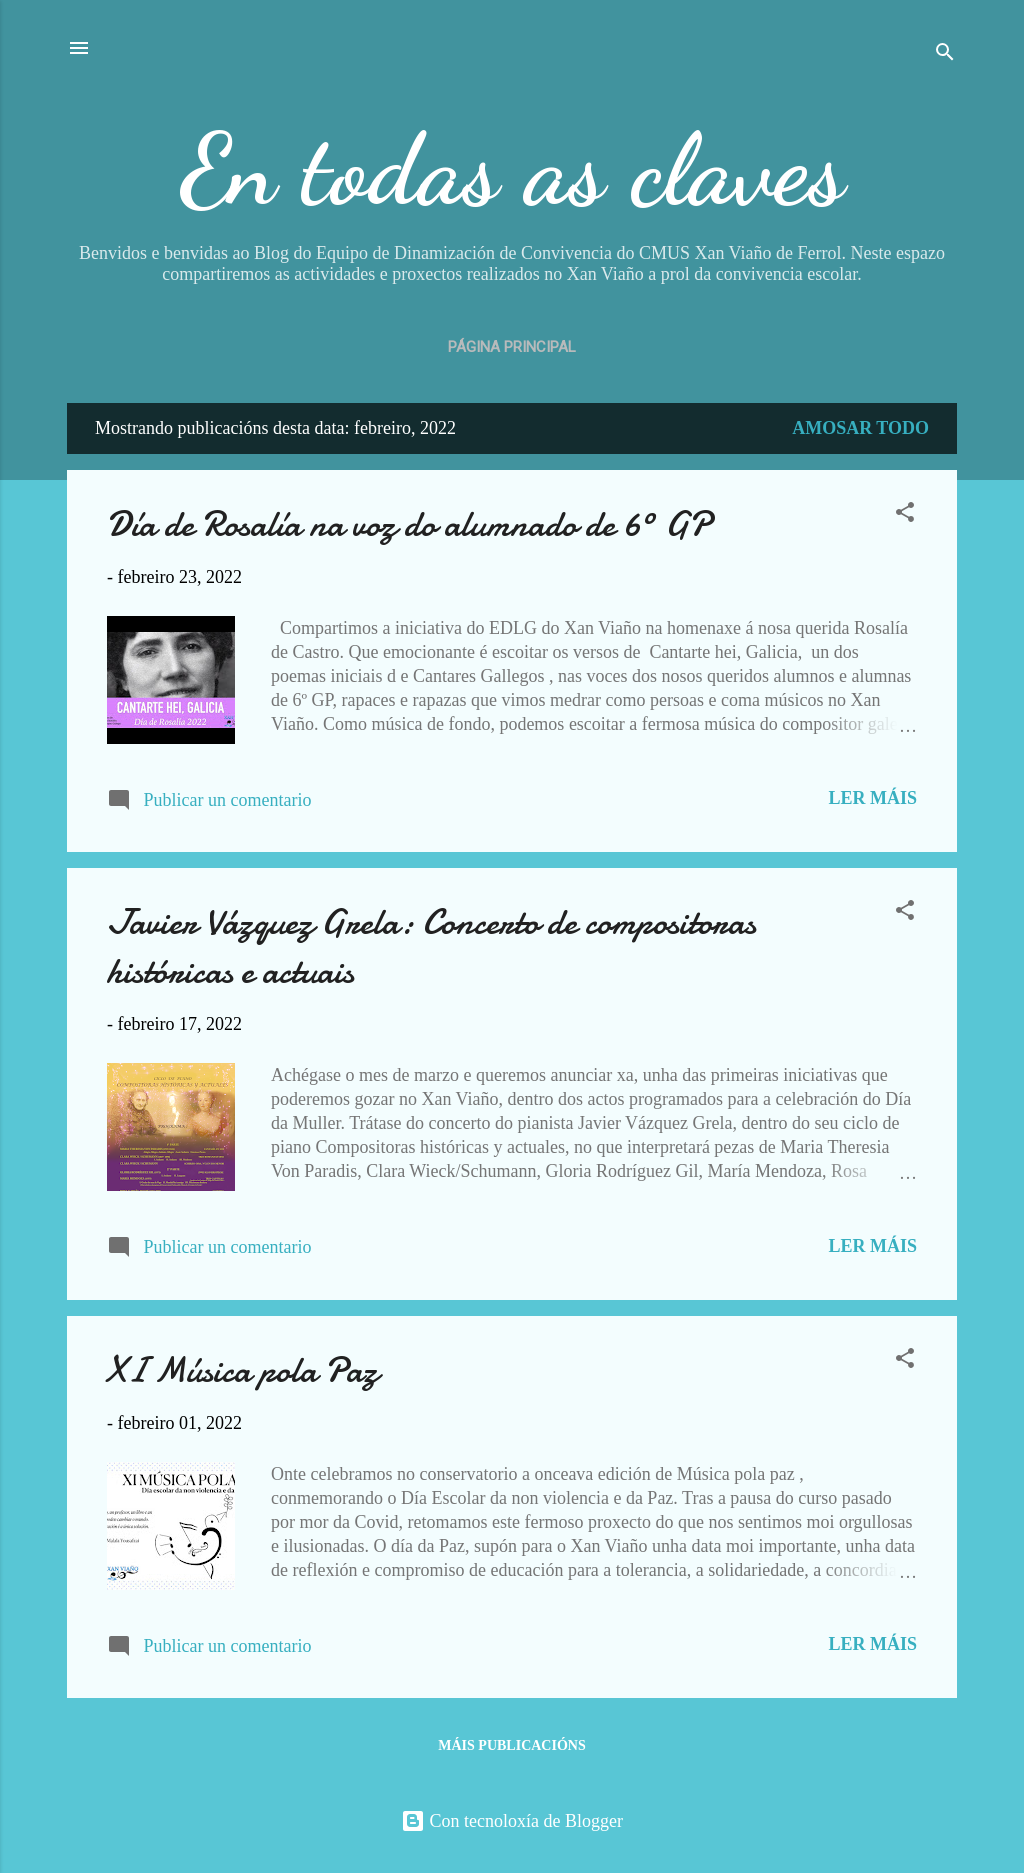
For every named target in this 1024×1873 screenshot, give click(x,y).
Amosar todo (860, 428)
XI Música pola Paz (242, 1370)
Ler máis (872, 798)
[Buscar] (945, 54)
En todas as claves (512, 170)
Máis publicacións (511, 1745)
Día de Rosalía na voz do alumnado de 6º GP (408, 524)
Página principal (512, 347)
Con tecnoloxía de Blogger (512, 1821)
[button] (905, 515)
